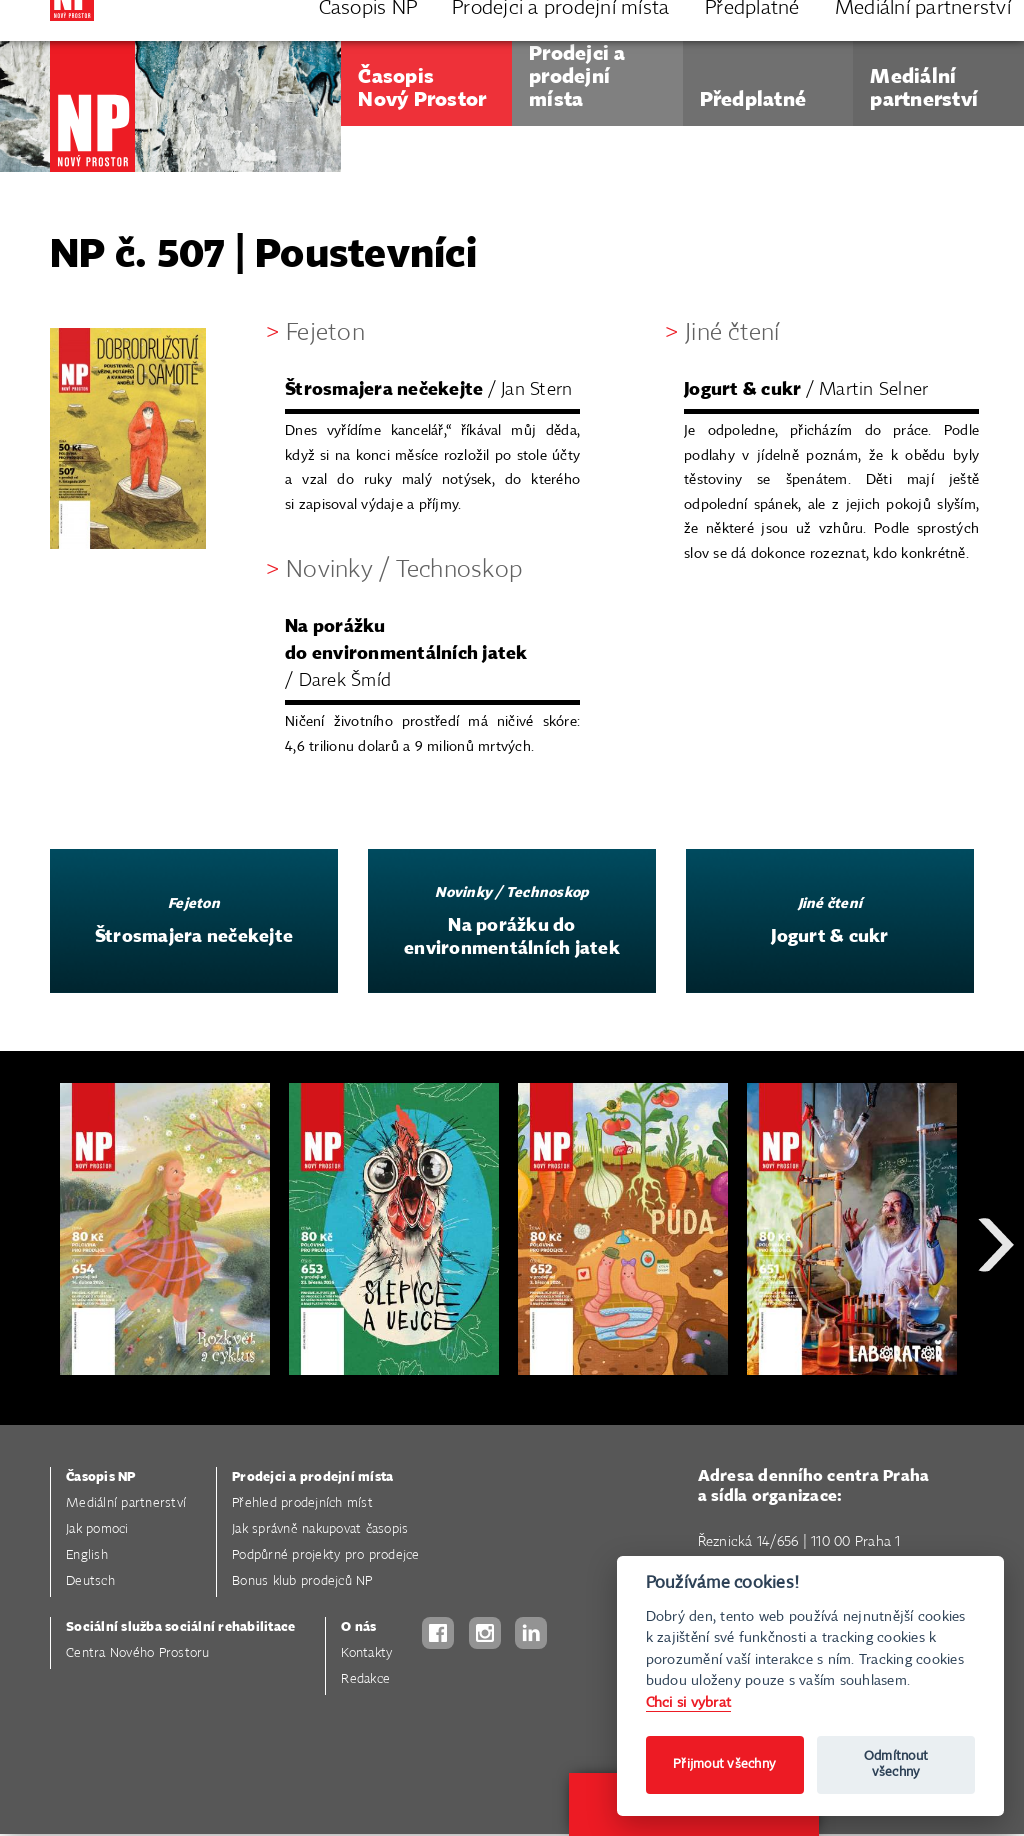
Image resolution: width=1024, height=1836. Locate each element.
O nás (358, 1627)
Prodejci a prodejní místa (312, 1477)
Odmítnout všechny (896, 1764)
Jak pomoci (97, 1529)
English (87, 1555)
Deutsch (90, 1581)
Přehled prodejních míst (302, 1503)
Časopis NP (101, 1477)
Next (996, 1316)
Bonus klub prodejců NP (302, 1581)
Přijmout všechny (724, 1764)
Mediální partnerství (126, 1503)
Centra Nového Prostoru (138, 1653)
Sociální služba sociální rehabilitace (180, 1627)
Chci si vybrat (689, 1702)
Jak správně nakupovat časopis (320, 1529)
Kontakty (366, 1653)
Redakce (365, 1679)
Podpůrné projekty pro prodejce (326, 1555)
